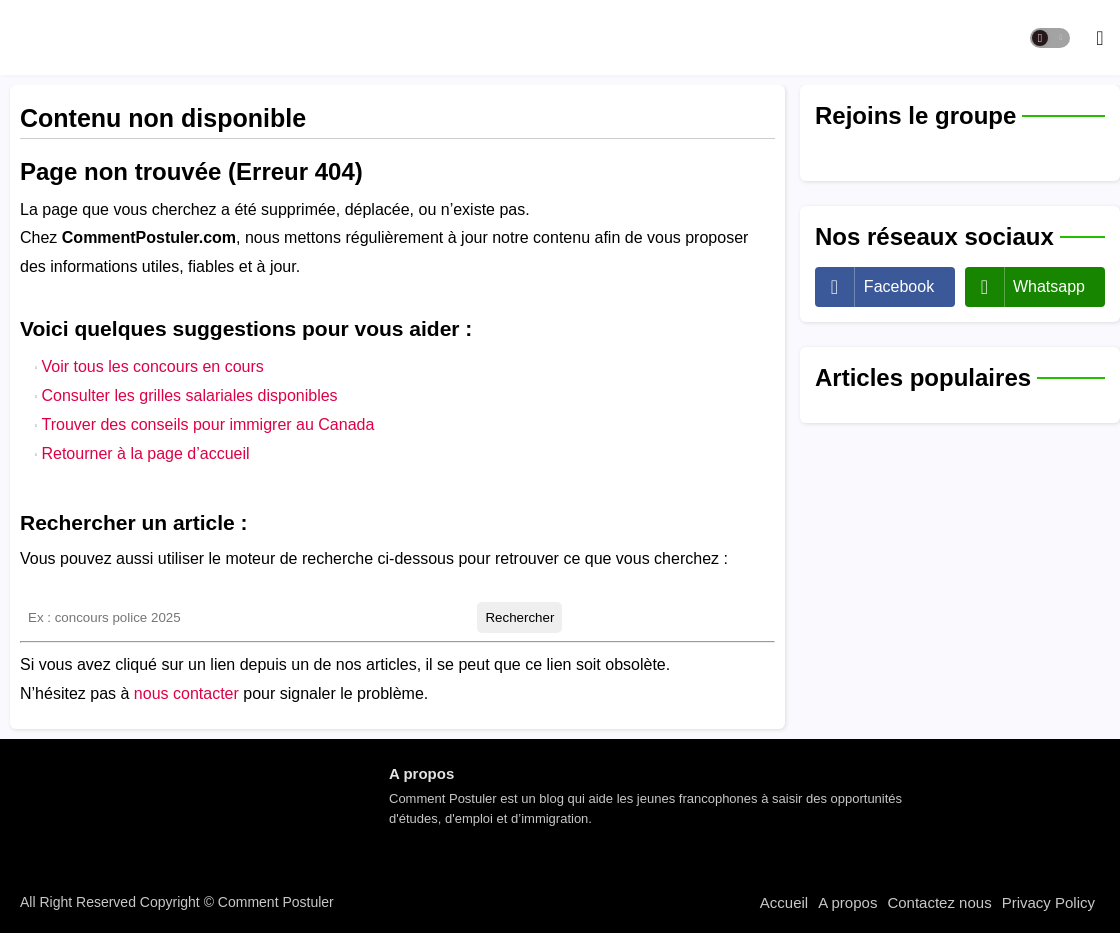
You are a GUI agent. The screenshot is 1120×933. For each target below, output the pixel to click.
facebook (899, 286)
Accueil (784, 902)
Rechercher (519, 617)
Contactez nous (939, 902)
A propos (847, 902)
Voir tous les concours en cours (152, 366)
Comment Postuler (274, 902)
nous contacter (186, 693)
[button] (1050, 38)
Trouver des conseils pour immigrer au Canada (207, 424)
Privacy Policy (1048, 902)
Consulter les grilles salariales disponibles (189, 395)
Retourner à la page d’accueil (145, 453)
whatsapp (1049, 286)
